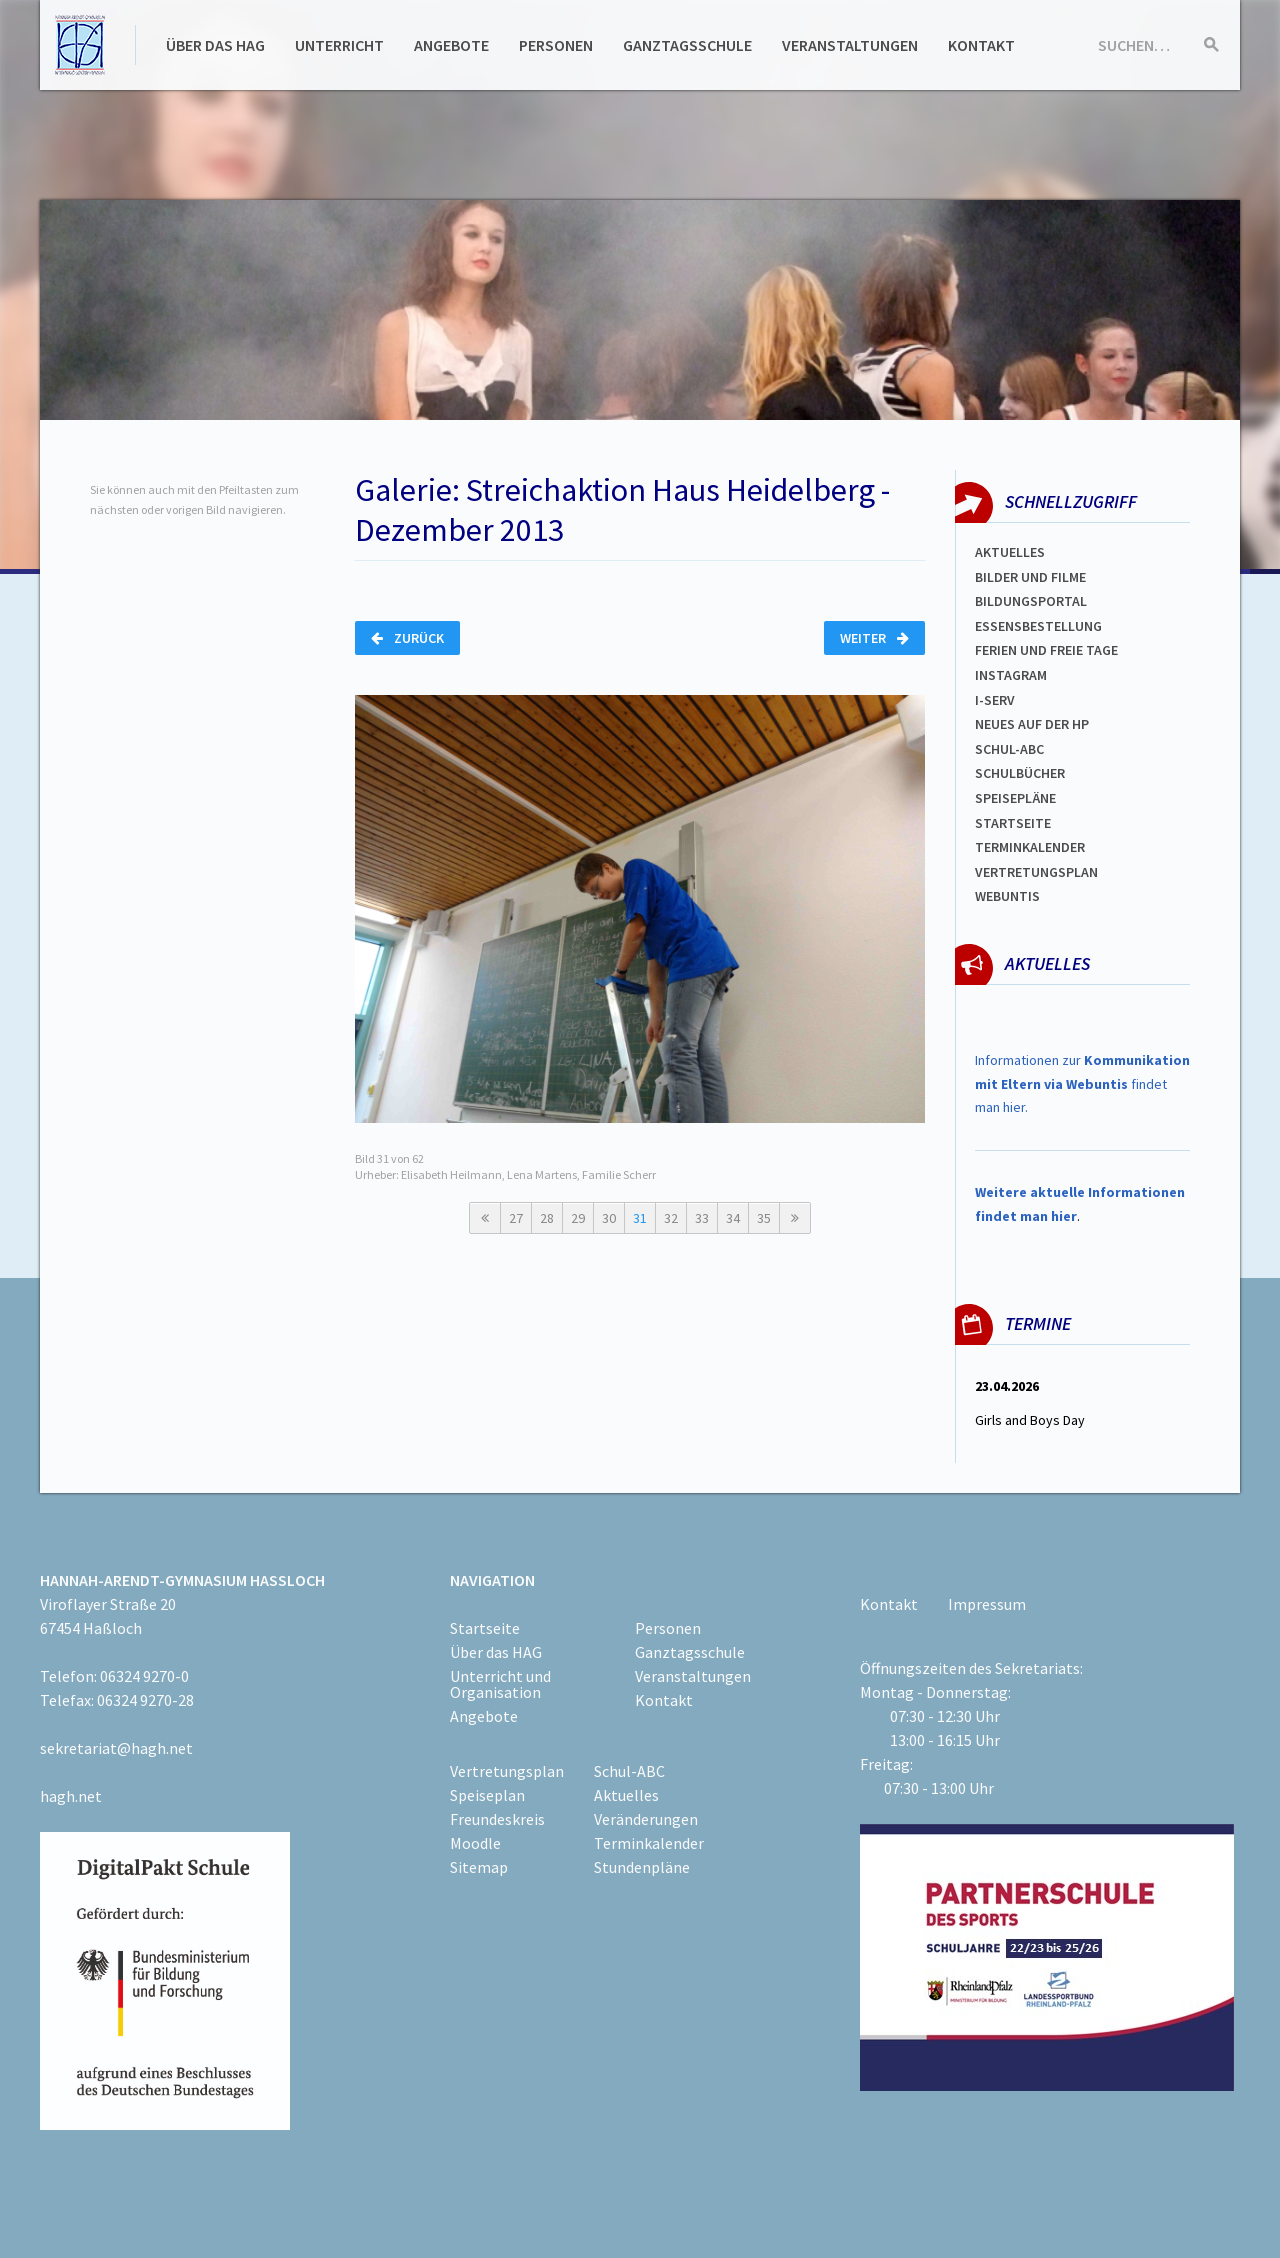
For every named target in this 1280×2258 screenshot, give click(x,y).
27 (516, 1218)
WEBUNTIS (1007, 896)
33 (702, 1218)
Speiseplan (487, 1795)
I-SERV (995, 700)
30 (609, 1218)
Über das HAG (215, 45)
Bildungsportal (1031, 601)
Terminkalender (1030, 847)
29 (578, 1218)
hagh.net (71, 1796)
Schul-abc (1009, 749)
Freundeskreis (497, 1819)
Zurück (407, 638)
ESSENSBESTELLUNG (1038, 626)
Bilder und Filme (1030, 577)
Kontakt (981, 45)
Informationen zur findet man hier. (1082, 1084)
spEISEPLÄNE (1015, 798)
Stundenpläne (642, 1867)
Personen (556, 45)
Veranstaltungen (850, 45)
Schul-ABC (629, 1771)
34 (733, 1218)
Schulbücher (1020, 773)
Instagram (1011, 675)
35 (764, 1218)
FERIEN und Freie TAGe (1046, 650)
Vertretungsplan (1036, 872)
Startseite (1013, 823)
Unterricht (339, 45)
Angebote (451, 45)
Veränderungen (646, 1819)
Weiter (874, 638)
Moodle (475, 1843)
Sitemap (479, 1867)
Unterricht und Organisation (500, 1684)
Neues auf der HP (1032, 724)
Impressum (987, 1604)
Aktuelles (1010, 552)
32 (671, 1218)
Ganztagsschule (687, 45)
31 (640, 1218)
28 (547, 1218)
